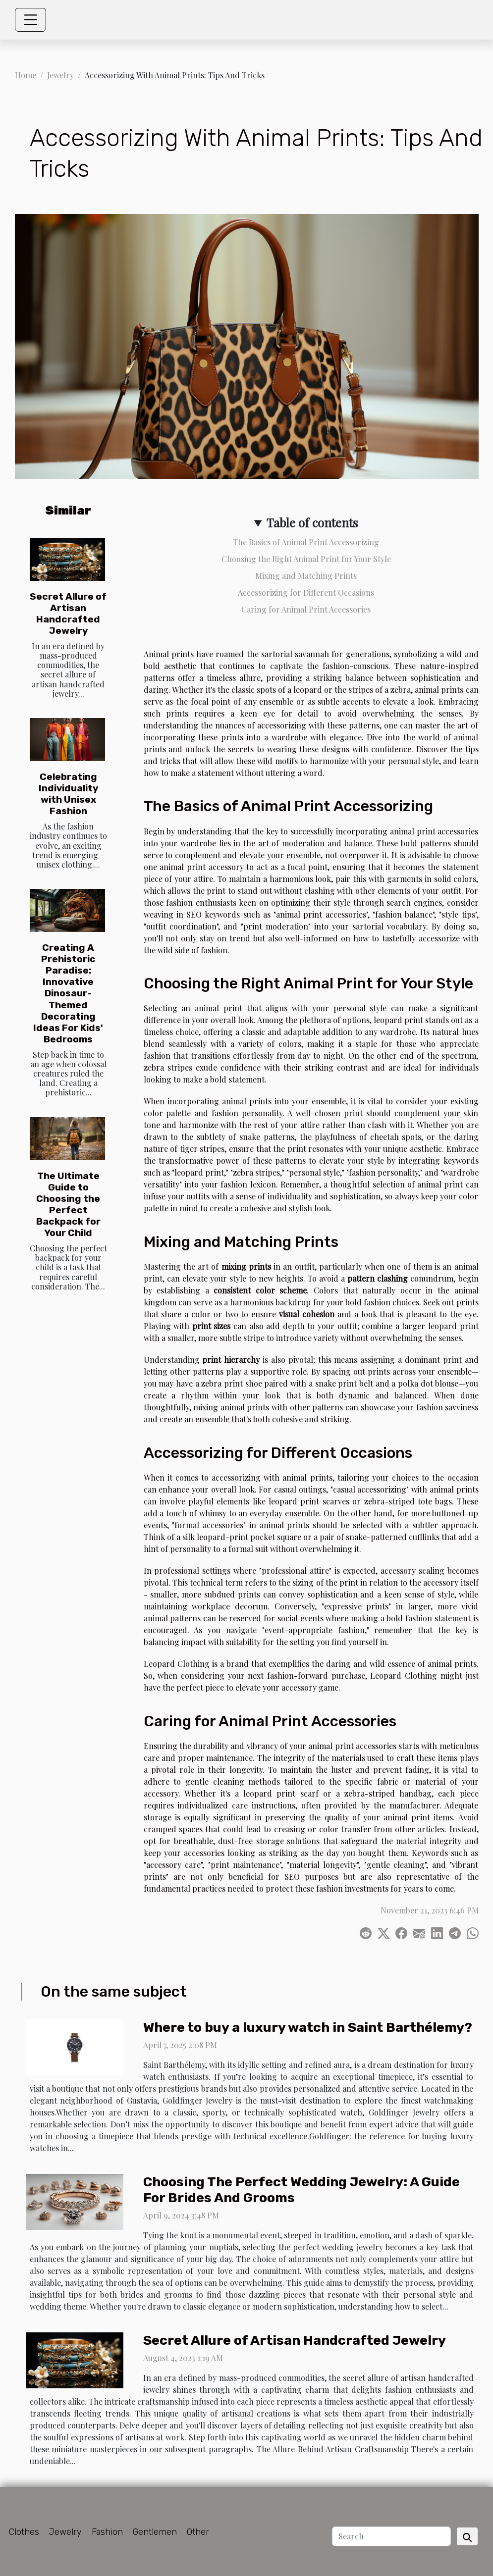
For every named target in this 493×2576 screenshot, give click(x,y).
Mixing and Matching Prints (306, 575)
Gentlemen (155, 2531)
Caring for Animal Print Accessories (306, 609)
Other (198, 2531)
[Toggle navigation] (31, 20)
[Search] (391, 2536)
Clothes (24, 2531)
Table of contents (312, 522)
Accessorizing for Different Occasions (306, 592)
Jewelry (60, 75)
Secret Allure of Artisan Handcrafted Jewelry (68, 613)
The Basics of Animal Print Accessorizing (306, 542)
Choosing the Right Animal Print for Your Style (306, 559)
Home (25, 75)
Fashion (107, 2531)
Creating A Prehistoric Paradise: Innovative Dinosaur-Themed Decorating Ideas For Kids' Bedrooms (68, 993)
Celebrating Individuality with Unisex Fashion (68, 794)
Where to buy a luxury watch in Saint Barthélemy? (307, 2027)
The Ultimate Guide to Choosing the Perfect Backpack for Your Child (68, 1204)
